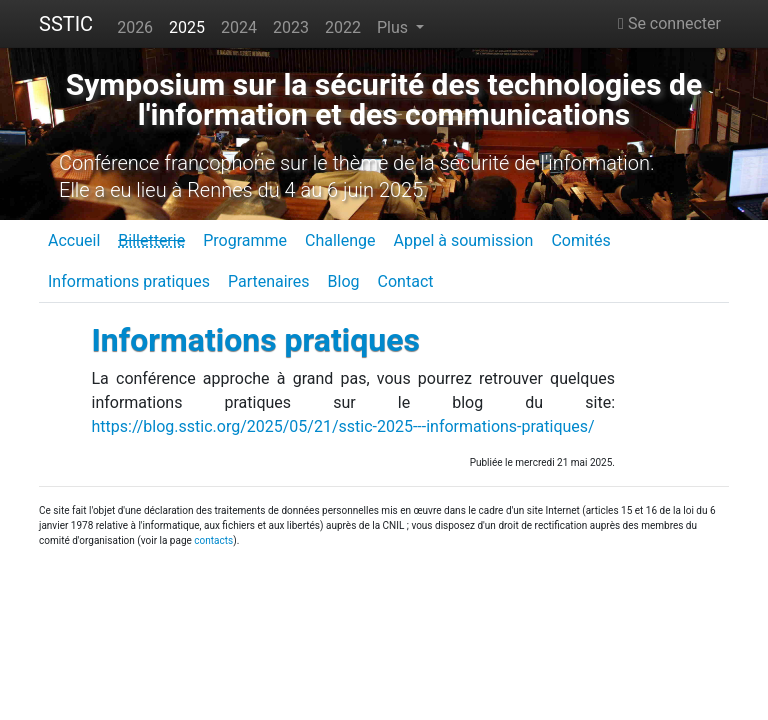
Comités (580, 240)
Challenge (340, 240)
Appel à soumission (463, 240)
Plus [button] (394, 27)
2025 (187, 27)
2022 (343, 27)
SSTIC (66, 24)
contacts (213, 540)
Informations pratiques (129, 281)
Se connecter (669, 23)
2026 (135, 27)
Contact (406, 281)
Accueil (74, 240)
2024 (239, 27)
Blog (344, 281)
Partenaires (269, 281)
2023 (291, 27)
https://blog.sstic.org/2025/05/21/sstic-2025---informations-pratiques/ (343, 426)
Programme (245, 240)
